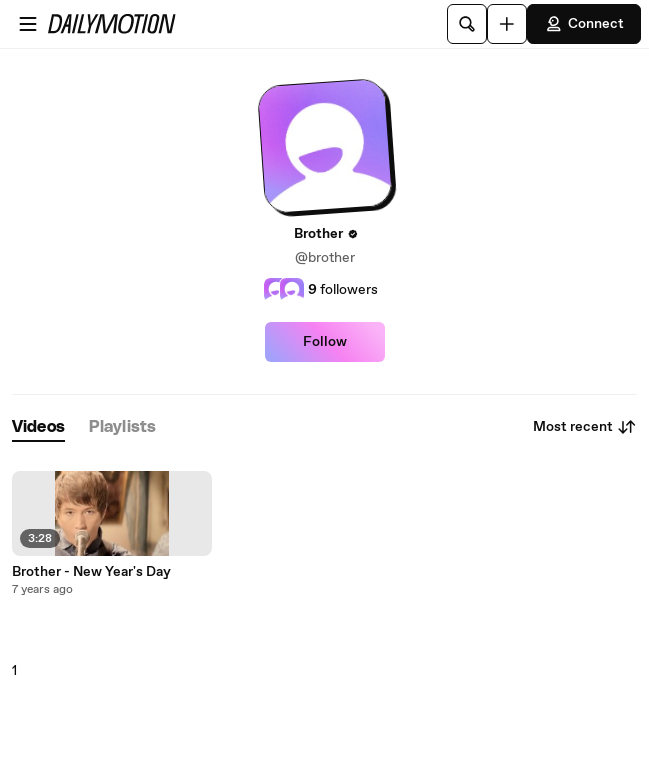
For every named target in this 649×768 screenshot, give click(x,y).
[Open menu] (28, 24)
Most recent (585, 427)
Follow (325, 342)
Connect (584, 24)
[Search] (467, 24)
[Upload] (507, 24)
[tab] (38, 427)
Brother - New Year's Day (91, 572)
